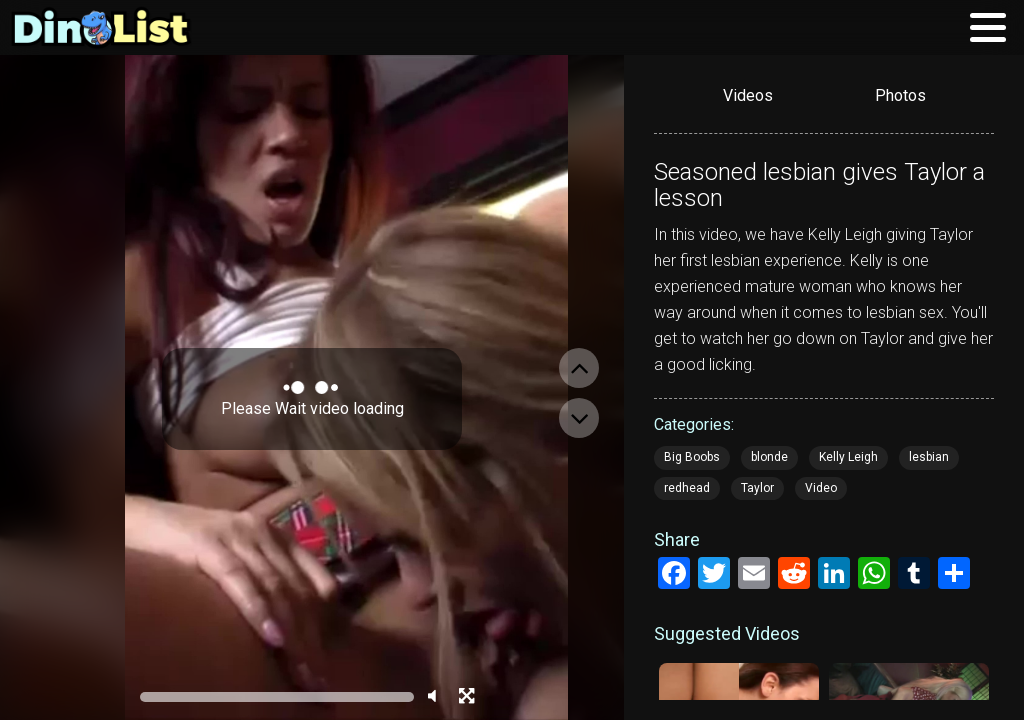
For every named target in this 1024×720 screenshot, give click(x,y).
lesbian (929, 457)
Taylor (757, 488)
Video (821, 488)
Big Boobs (692, 457)
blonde (769, 457)
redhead (687, 488)
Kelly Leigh (848, 457)
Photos (900, 95)
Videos (748, 95)
